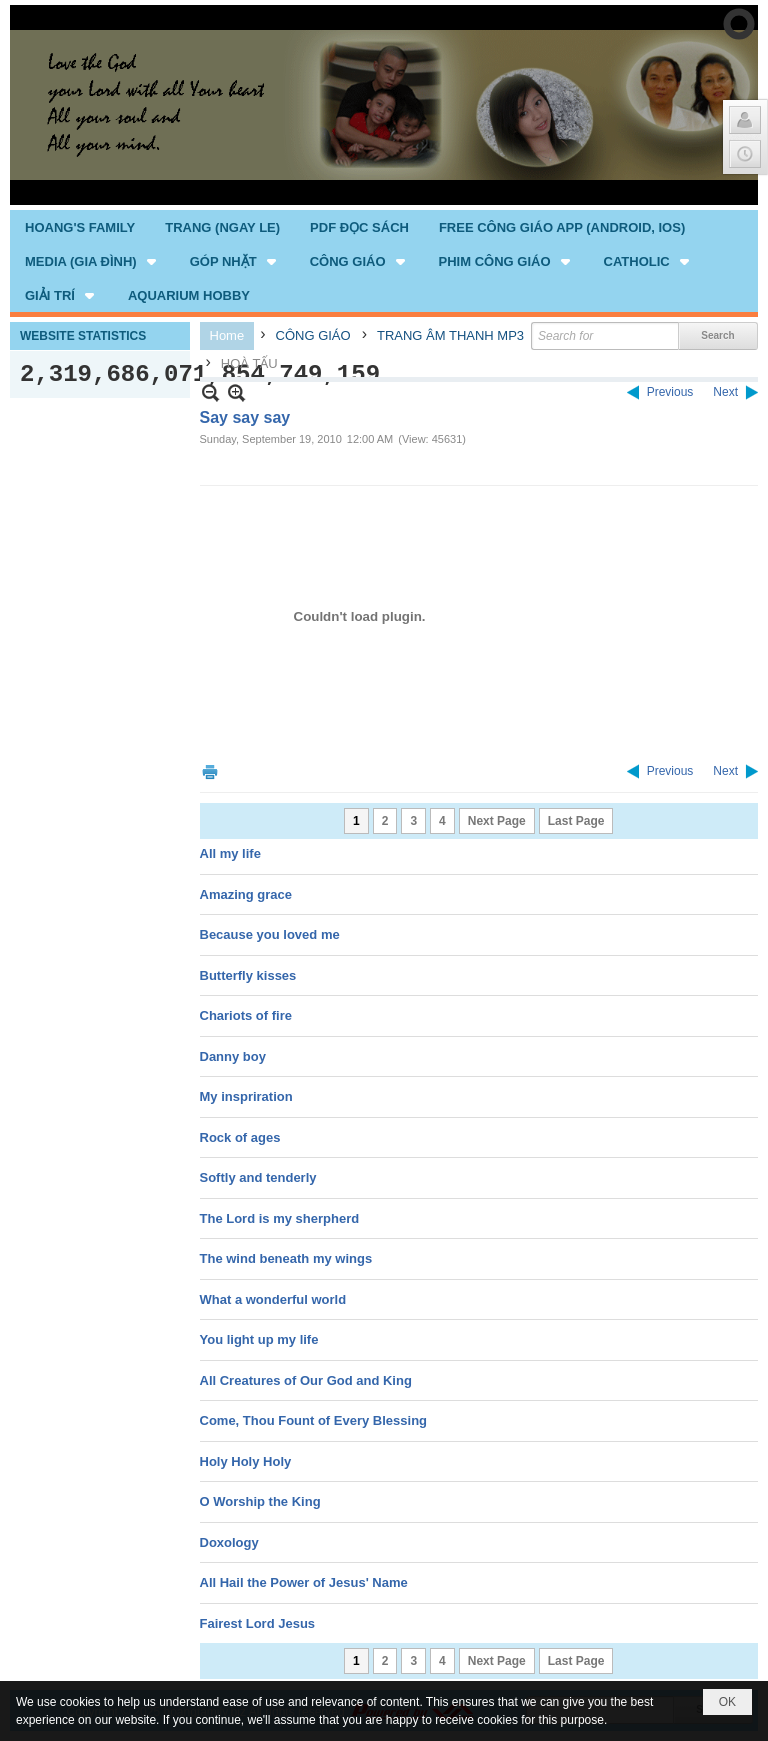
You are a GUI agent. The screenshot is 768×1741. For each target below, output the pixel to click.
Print (210, 771)
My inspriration (246, 1096)
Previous (670, 392)
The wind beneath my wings (286, 1258)
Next (725, 392)
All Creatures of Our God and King (306, 1380)
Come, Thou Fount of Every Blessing (314, 1420)
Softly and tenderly (258, 1177)
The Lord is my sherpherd (280, 1218)
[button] (92, 261)
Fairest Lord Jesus (258, 1623)
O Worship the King (260, 1501)
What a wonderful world (273, 1299)
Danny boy (233, 1056)
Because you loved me (270, 934)
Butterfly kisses (248, 975)
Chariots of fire (246, 1015)
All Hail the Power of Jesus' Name (304, 1582)
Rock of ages (240, 1137)
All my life (230, 853)
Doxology (229, 1542)
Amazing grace (246, 894)
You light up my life (259, 1339)
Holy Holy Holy (246, 1461)
